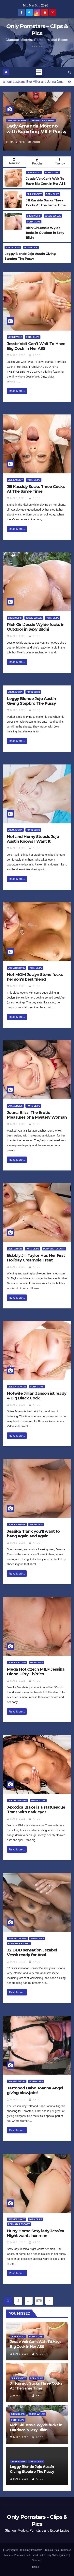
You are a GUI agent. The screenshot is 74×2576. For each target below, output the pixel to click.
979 (39, 2301)
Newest (14, 161)
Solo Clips (36, 1524)
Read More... (17, 390)
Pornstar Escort (54, 1249)
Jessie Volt (34, 172)
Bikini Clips (33, 216)
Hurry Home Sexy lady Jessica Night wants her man (35, 2233)
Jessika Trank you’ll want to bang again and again (33, 1533)
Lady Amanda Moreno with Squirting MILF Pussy (36, 128)
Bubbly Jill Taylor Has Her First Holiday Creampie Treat (36, 1257)
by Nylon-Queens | (59, 2555)
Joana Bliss (15, 1106)
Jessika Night (16, 2219)
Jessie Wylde (53, 216)
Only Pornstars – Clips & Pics (42, 2549)
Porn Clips (51, 172)
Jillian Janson (17, 1386)
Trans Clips (38, 1800)
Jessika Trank (16, 1524)
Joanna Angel (16, 2081)
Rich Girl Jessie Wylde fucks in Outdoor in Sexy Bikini (35, 627)
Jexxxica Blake (17, 1800)
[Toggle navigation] (38, 72)
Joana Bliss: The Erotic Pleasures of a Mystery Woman (37, 1115)
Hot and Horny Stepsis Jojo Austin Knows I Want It (33, 839)
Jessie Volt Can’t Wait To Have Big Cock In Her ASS (36, 346)
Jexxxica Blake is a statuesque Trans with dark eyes (36, 1809)
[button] (69, 72)
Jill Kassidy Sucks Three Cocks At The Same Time (36, 489)
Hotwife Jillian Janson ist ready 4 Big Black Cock (36, 1395)
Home (35, 2566)
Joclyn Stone (16, 968)
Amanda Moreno (17, 120)
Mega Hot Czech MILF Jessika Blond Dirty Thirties (36, 1671)
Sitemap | (37, 2560)
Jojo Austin (13, 247)
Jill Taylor (15, 1249)
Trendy (59, 161)
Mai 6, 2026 (17, 142)
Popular (37, 161)
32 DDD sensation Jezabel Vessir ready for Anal (32, 1952)
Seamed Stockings (43, 120)
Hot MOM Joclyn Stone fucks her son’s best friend (35, 977)
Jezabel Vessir (17, 1938)
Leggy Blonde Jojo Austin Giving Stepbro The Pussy (31, 701)
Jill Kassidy (34, 194)
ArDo (34, 142)
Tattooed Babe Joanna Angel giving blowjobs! (35, 2090)
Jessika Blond (17, 1662)
